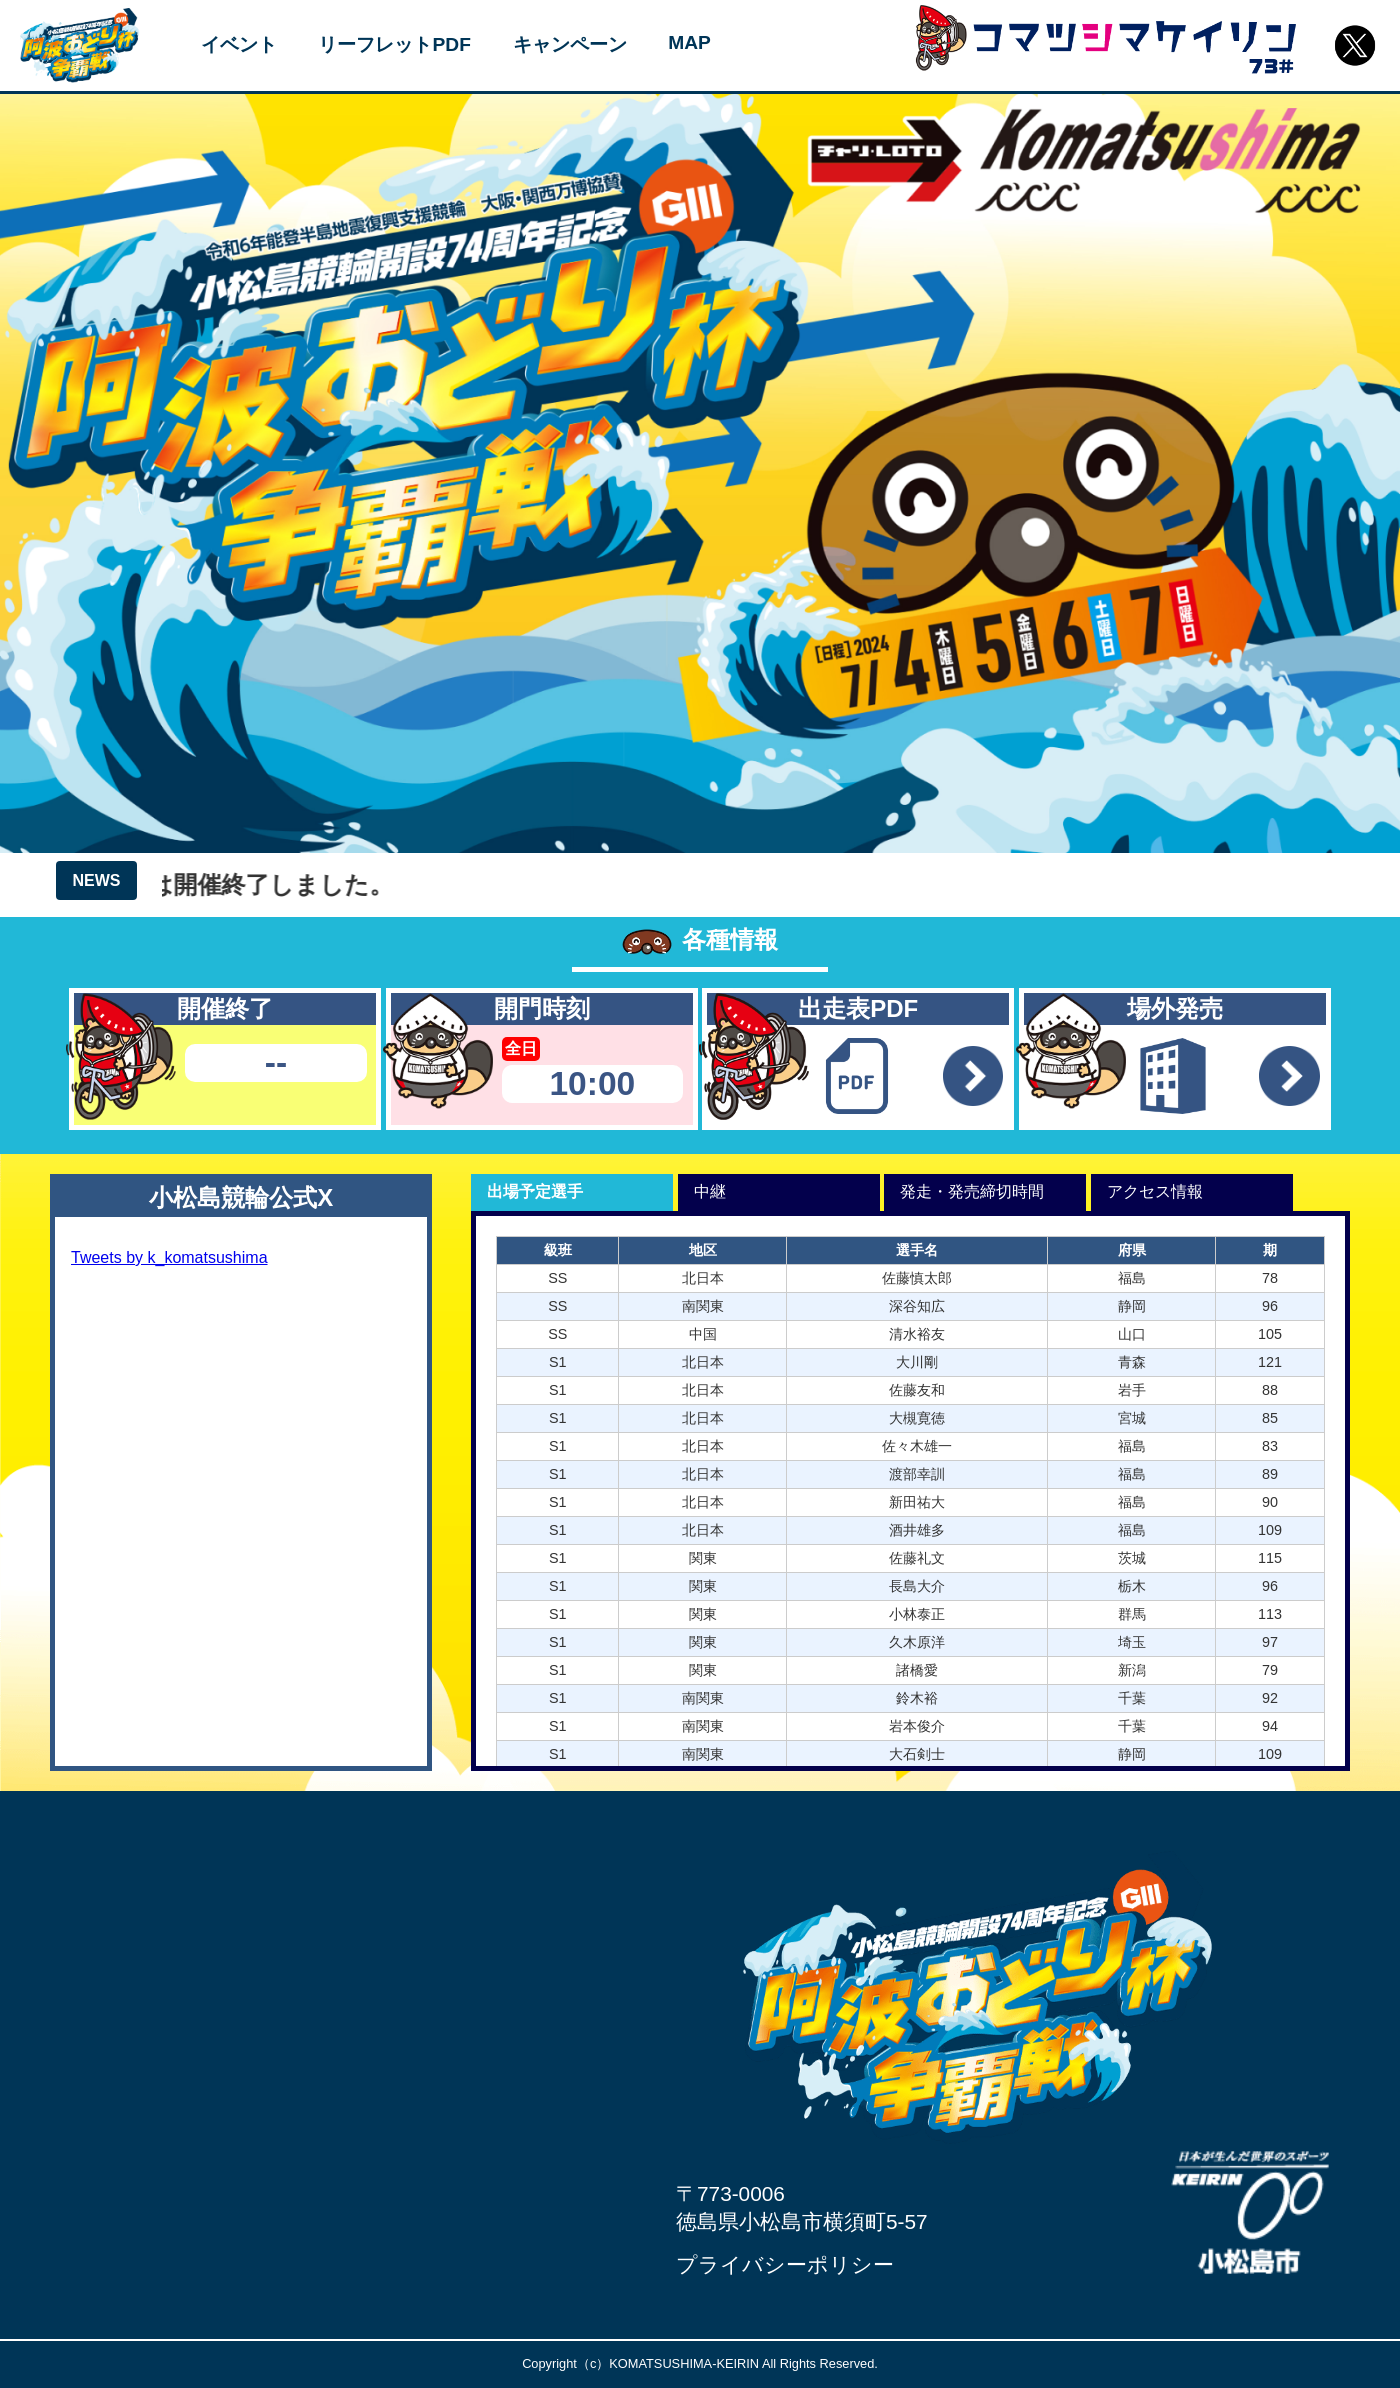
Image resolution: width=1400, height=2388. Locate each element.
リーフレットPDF (394, 44)
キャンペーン (570, 44)
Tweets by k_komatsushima (169, 1257)
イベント (239, 44)
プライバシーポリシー (785, 2264)
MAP (689, 42)
